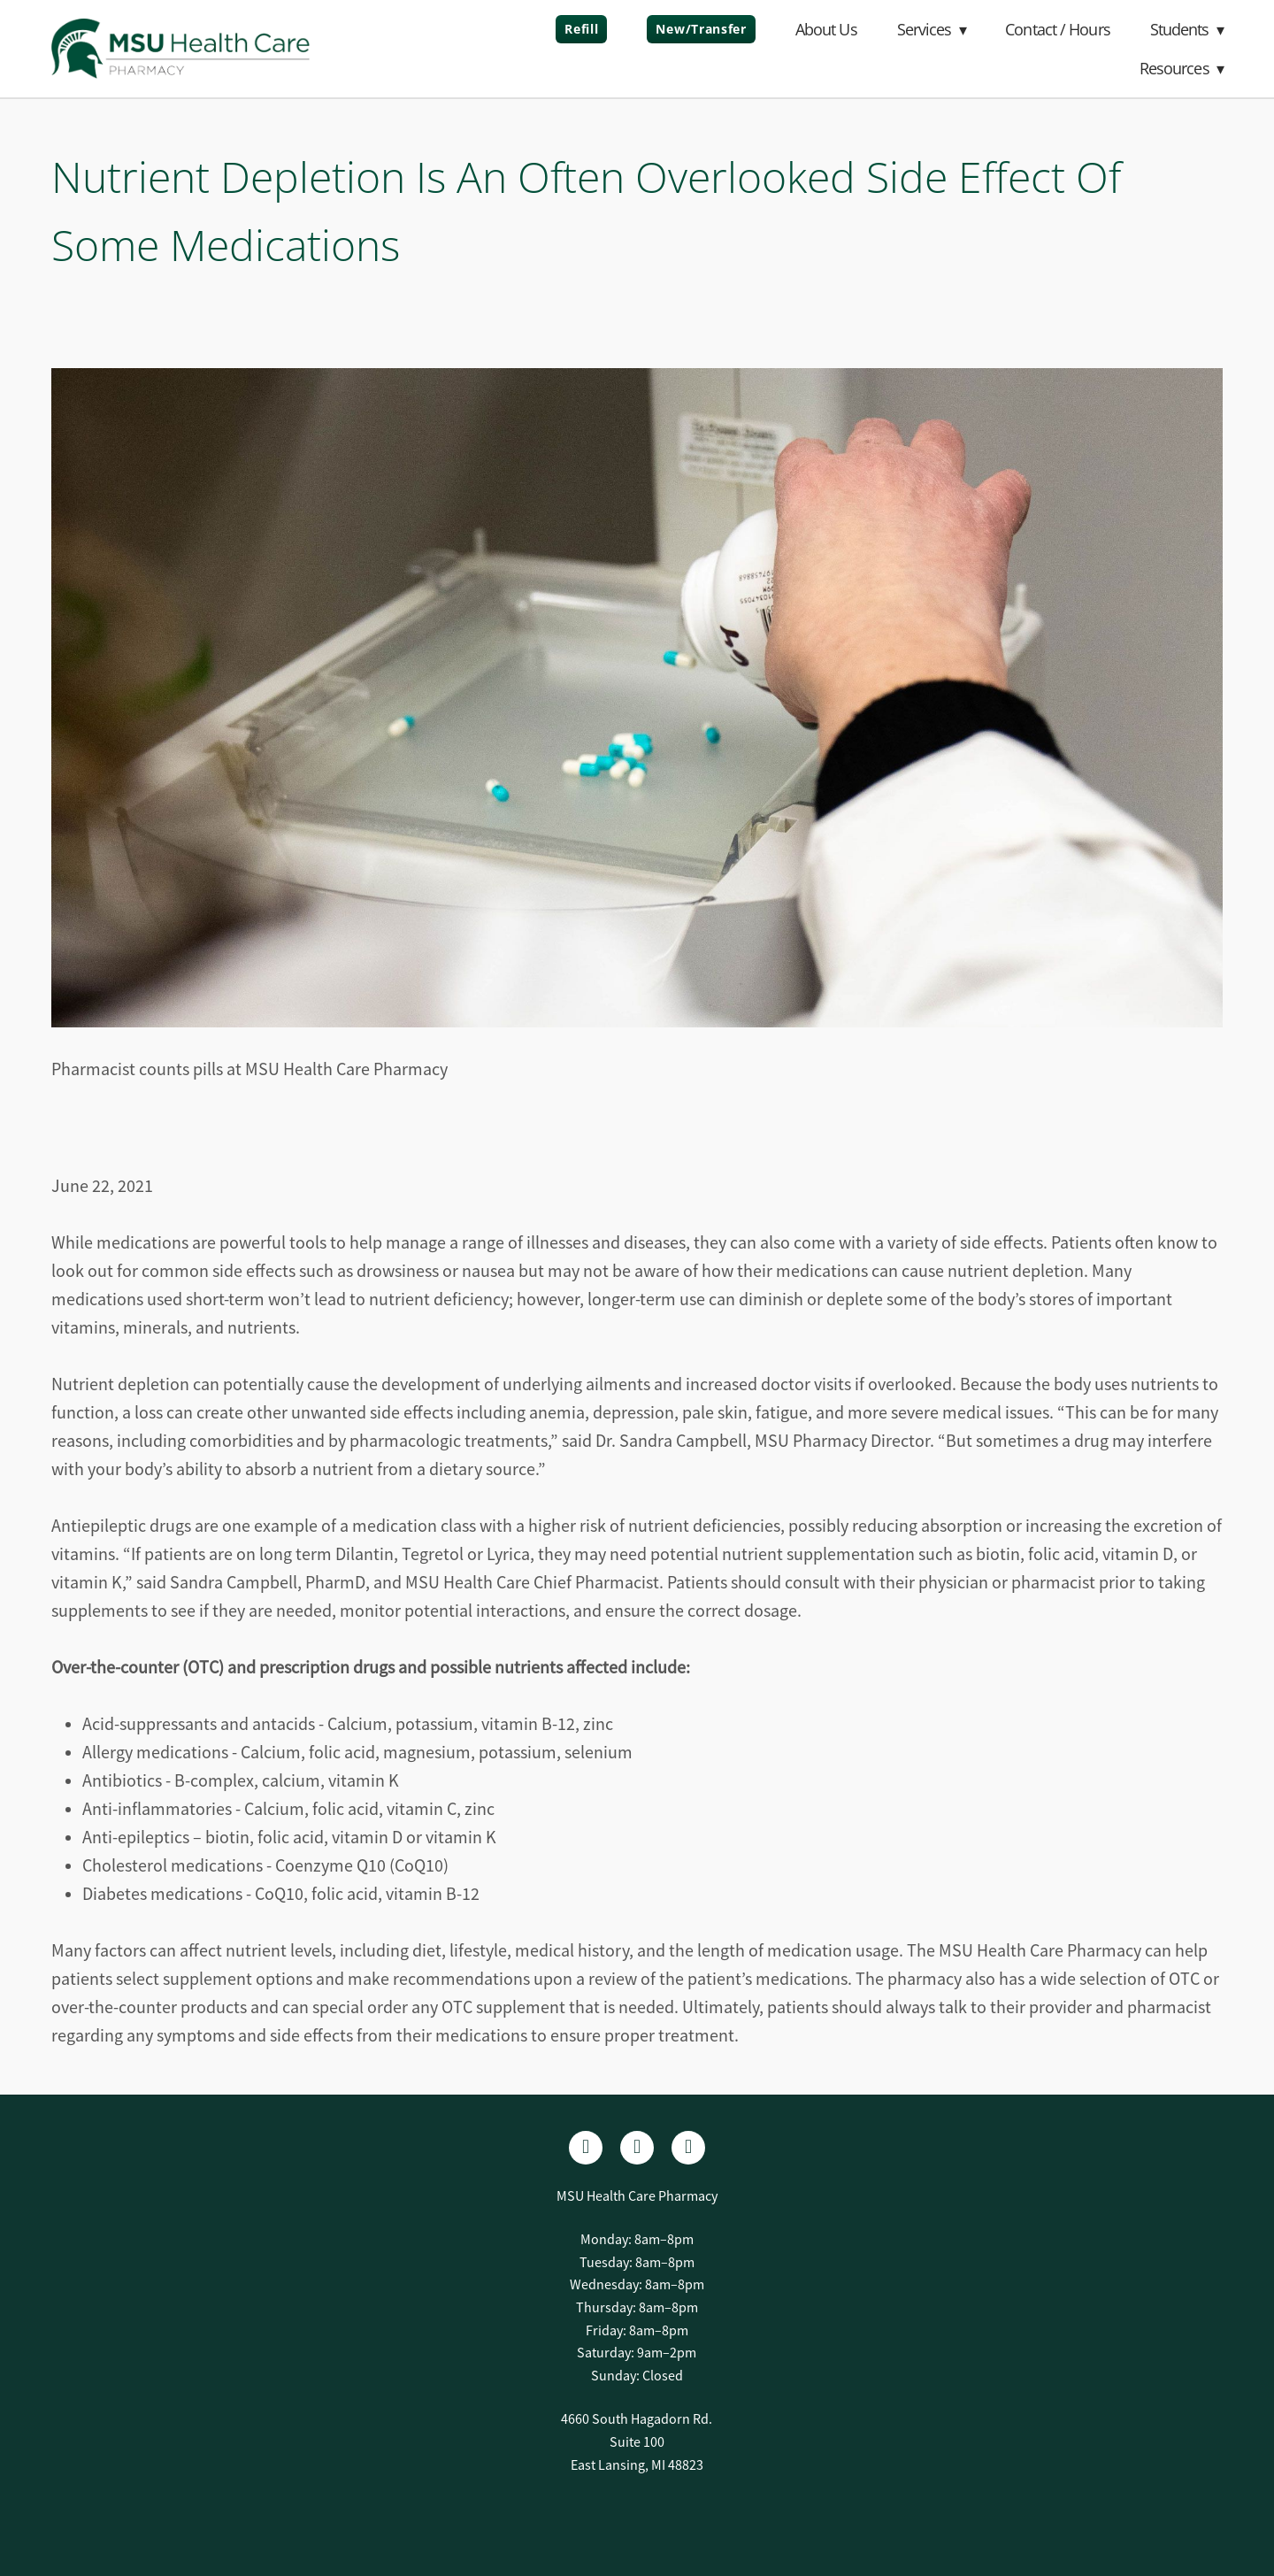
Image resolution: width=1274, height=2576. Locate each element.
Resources (1182, 68)
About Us (826, 29)
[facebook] (585, 2148)
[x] (688, 2148)
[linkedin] (637, 2148)
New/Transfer (701, 28)
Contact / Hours (1057, 29)
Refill (581, 28)
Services (931, 29)
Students (1187, 29)
